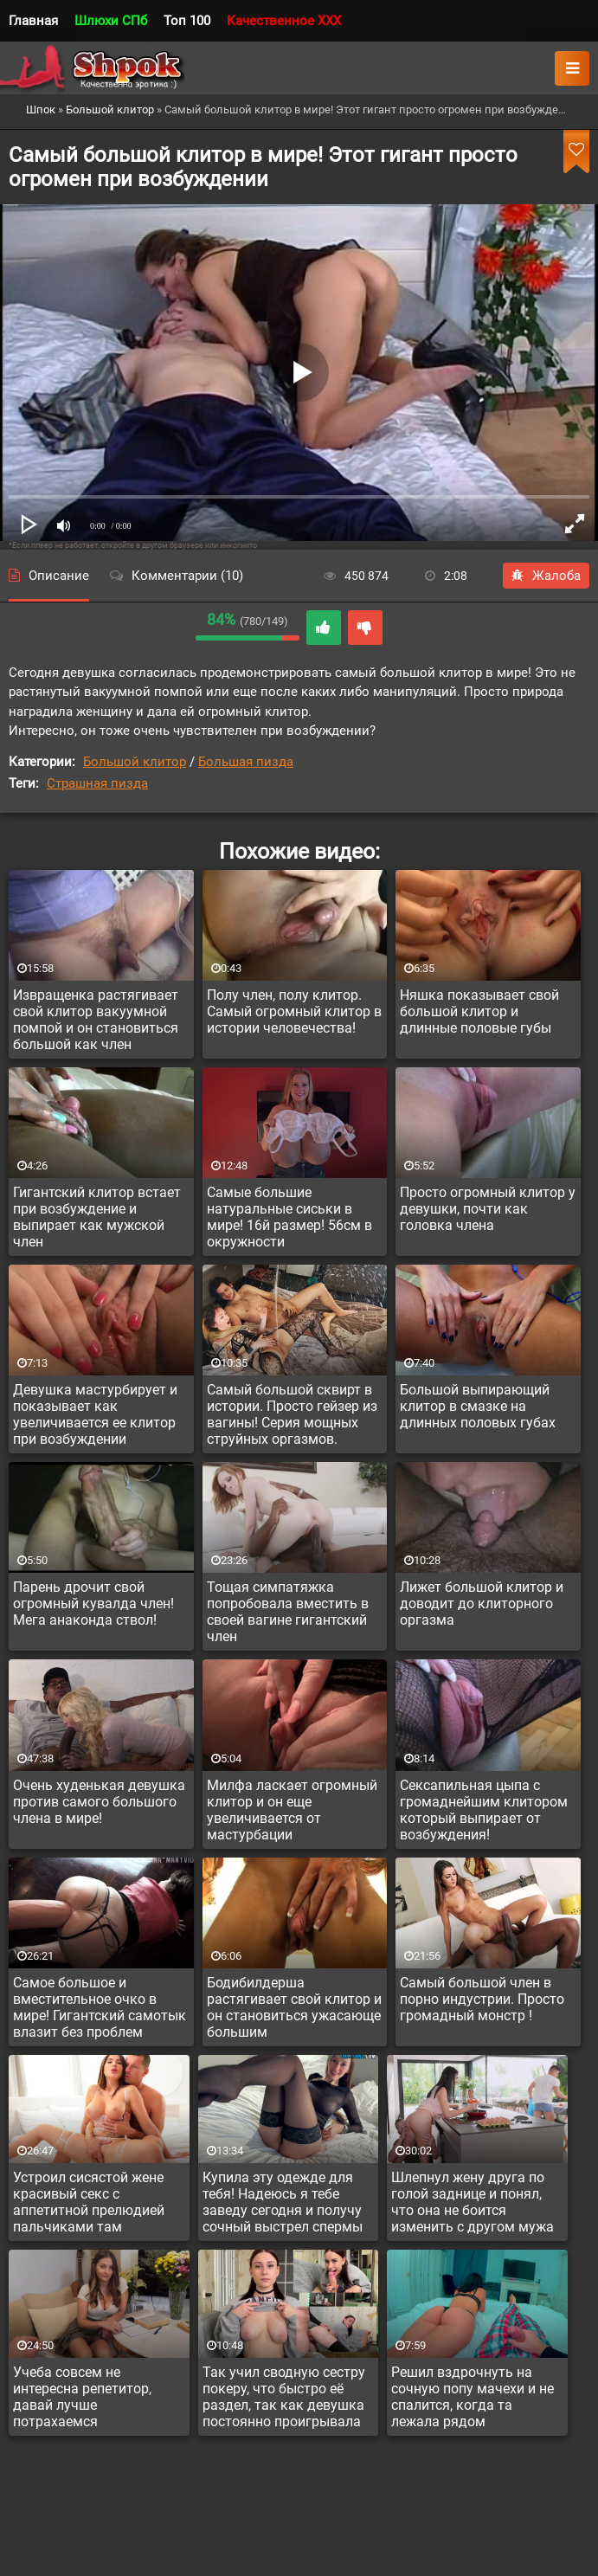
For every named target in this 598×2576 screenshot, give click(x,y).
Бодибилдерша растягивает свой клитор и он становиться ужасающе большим (294, 2007)
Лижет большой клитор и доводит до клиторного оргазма (481, 1603)
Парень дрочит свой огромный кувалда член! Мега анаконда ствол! (93, 1603)
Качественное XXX (284, 21)
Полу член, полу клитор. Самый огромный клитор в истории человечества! (294, 1011)
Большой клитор (134, 762)
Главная (33, 21)
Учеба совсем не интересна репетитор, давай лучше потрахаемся (82, 2397)
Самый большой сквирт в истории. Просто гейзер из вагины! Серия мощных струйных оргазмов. (292, 1414)
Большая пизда (245, 762)
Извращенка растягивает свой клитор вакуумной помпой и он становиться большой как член (95, 1020)
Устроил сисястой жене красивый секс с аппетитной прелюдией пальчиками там (88, 2202)
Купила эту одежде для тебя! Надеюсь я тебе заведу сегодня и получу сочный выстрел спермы (283, 2202)
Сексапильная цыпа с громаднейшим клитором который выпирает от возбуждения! (484, 1810)
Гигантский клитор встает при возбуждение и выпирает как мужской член (97, 1217)
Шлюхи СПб (110, 21)
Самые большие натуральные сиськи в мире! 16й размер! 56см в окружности (289, 1217)
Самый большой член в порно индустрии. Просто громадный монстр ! (482, 1999)
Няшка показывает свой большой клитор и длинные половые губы (479, 1011)
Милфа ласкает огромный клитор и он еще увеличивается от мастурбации (292, 1810)
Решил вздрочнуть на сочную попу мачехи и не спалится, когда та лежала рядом (472, 2397)
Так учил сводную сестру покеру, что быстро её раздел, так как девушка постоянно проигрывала (284, 2397)
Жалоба (546, 575)
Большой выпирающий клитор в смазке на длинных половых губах (478, 1406)
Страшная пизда (97, 783)
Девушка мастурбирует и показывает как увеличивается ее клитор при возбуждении (95, 1414)
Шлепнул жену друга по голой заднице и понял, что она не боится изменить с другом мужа (472, 2202)
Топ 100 (187, 21)
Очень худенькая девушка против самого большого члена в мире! (99, 1801)
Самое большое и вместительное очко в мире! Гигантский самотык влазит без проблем (99, 2007)
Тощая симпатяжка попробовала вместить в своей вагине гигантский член (288, 1612)
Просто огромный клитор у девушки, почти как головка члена (487, 1208)
